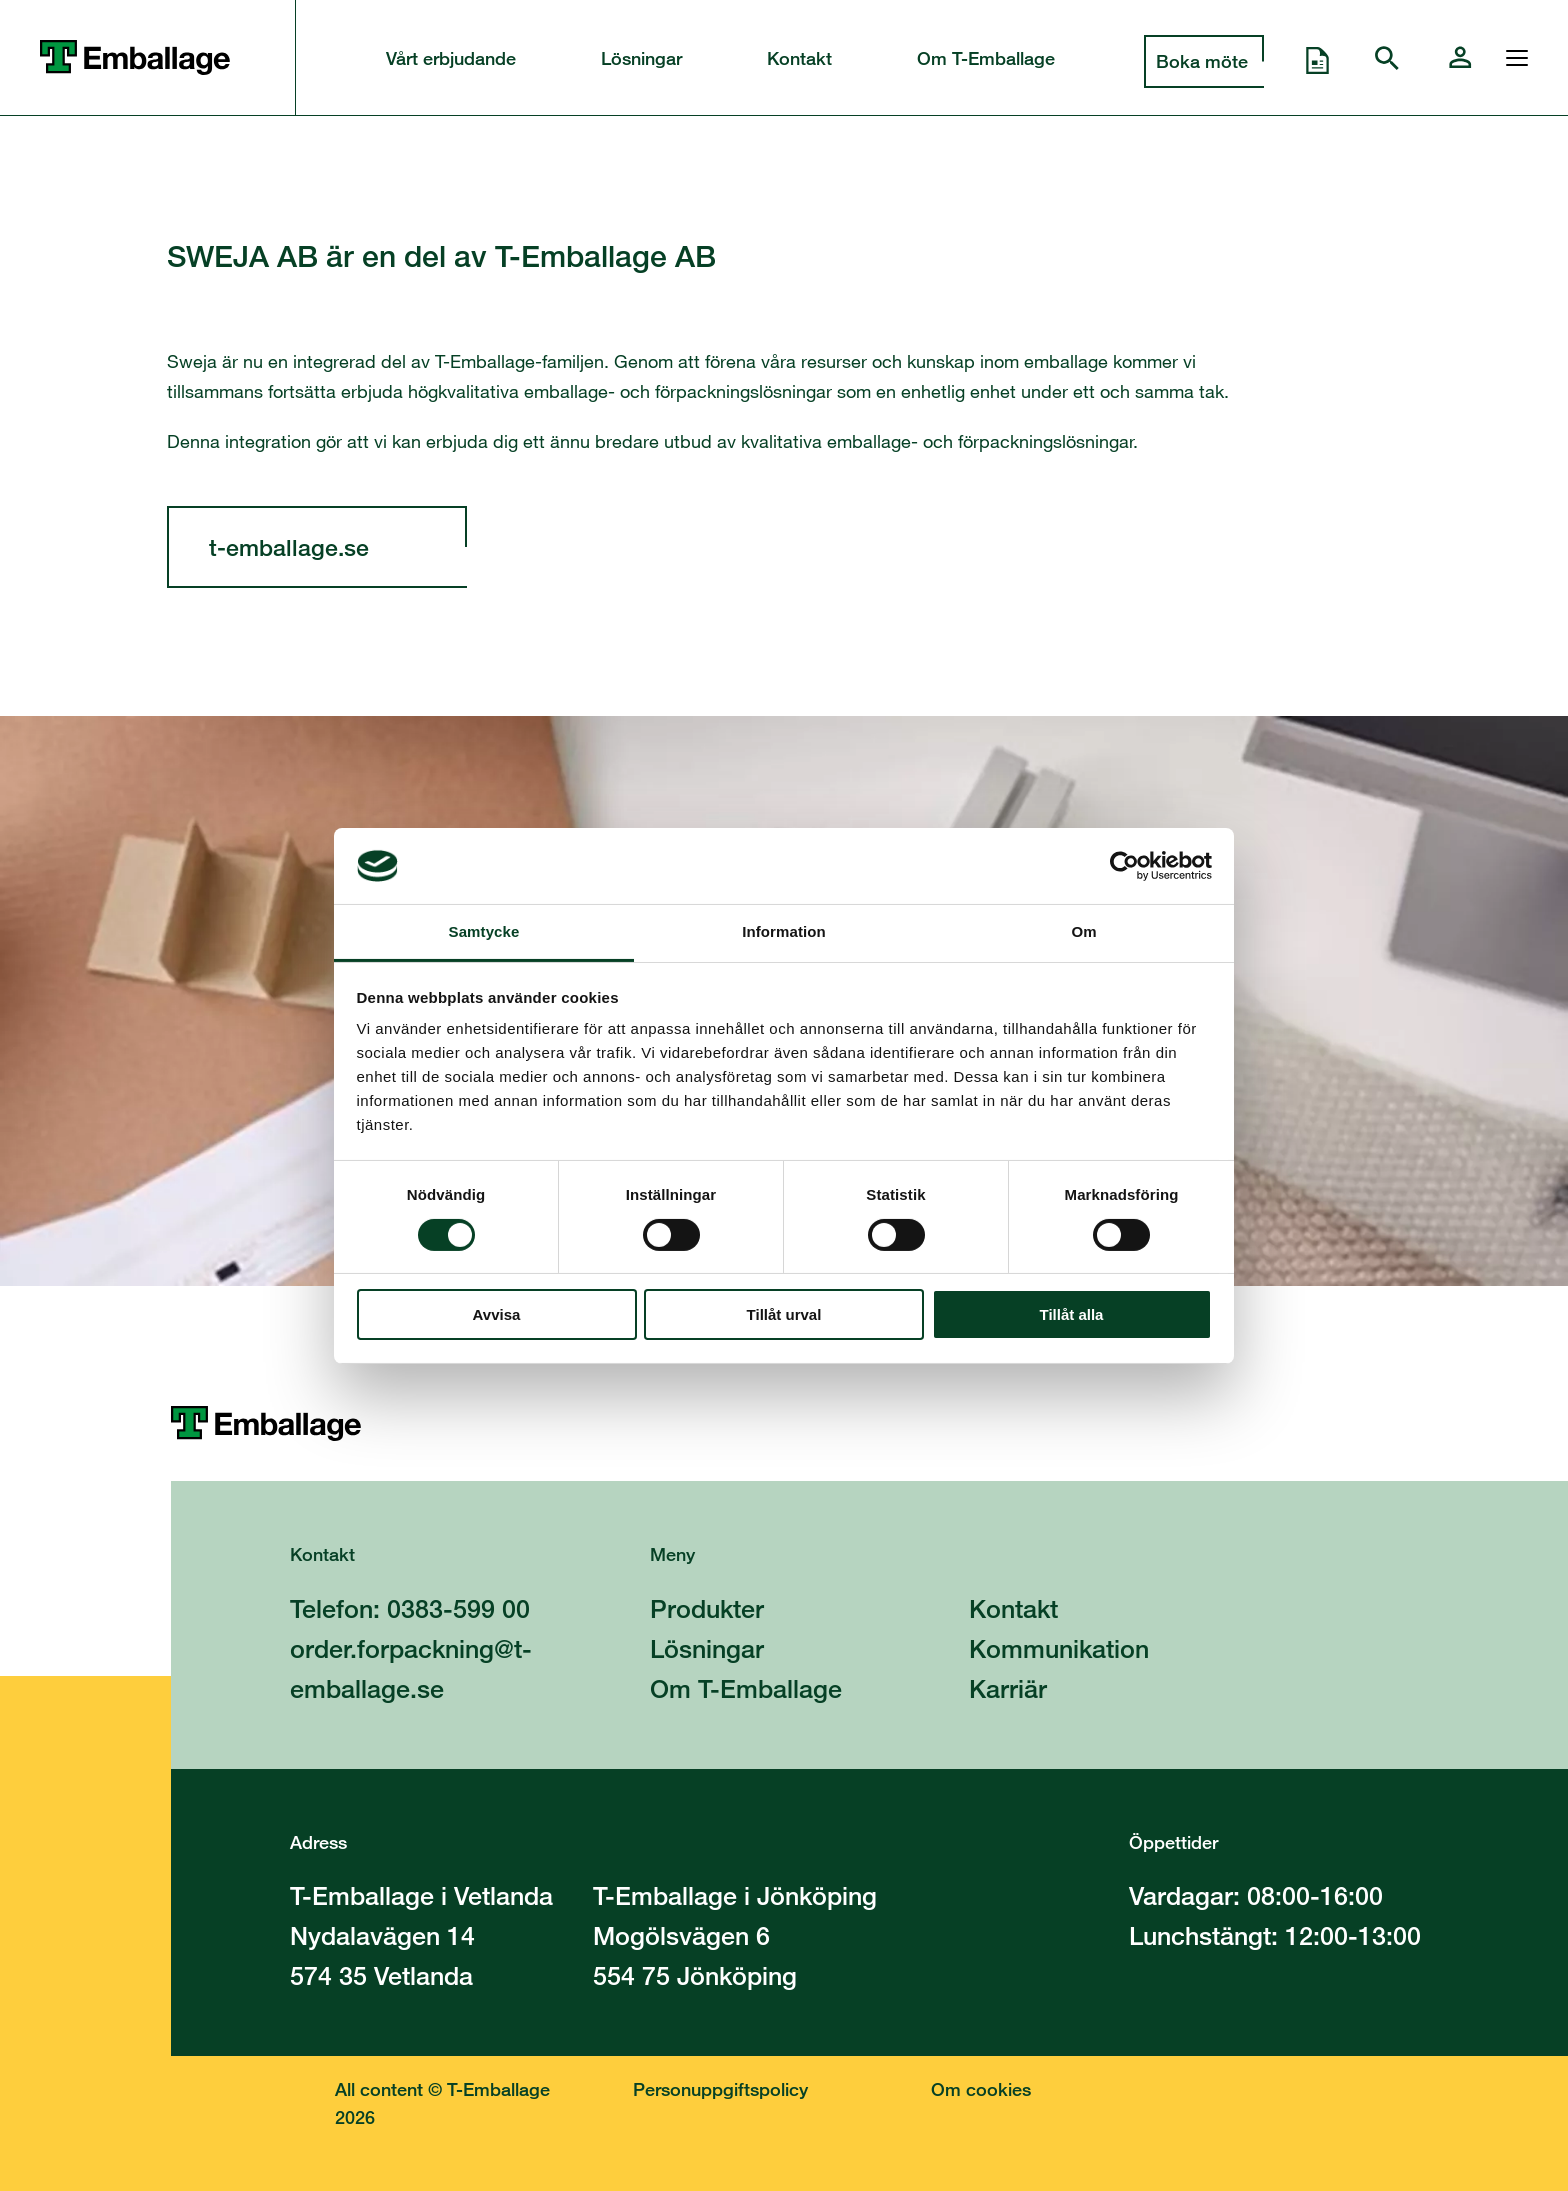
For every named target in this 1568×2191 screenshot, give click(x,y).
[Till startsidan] (869, 1423)
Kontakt (799, 58)
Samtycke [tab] (484, 931)
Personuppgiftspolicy (720, 2089)
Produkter (707, 1608)
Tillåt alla (1072, 1314)
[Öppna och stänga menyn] (1512, 58)
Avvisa (497, 1314)
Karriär (1008, 1688)
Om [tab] (1083, 931)
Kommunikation (1059, 1648)
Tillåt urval (784, 1314)
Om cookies (981, 2089)
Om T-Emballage (986, 58)
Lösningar (641, 58)
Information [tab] (784, 931)
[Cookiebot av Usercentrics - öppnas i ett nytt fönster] (1124, 866)
